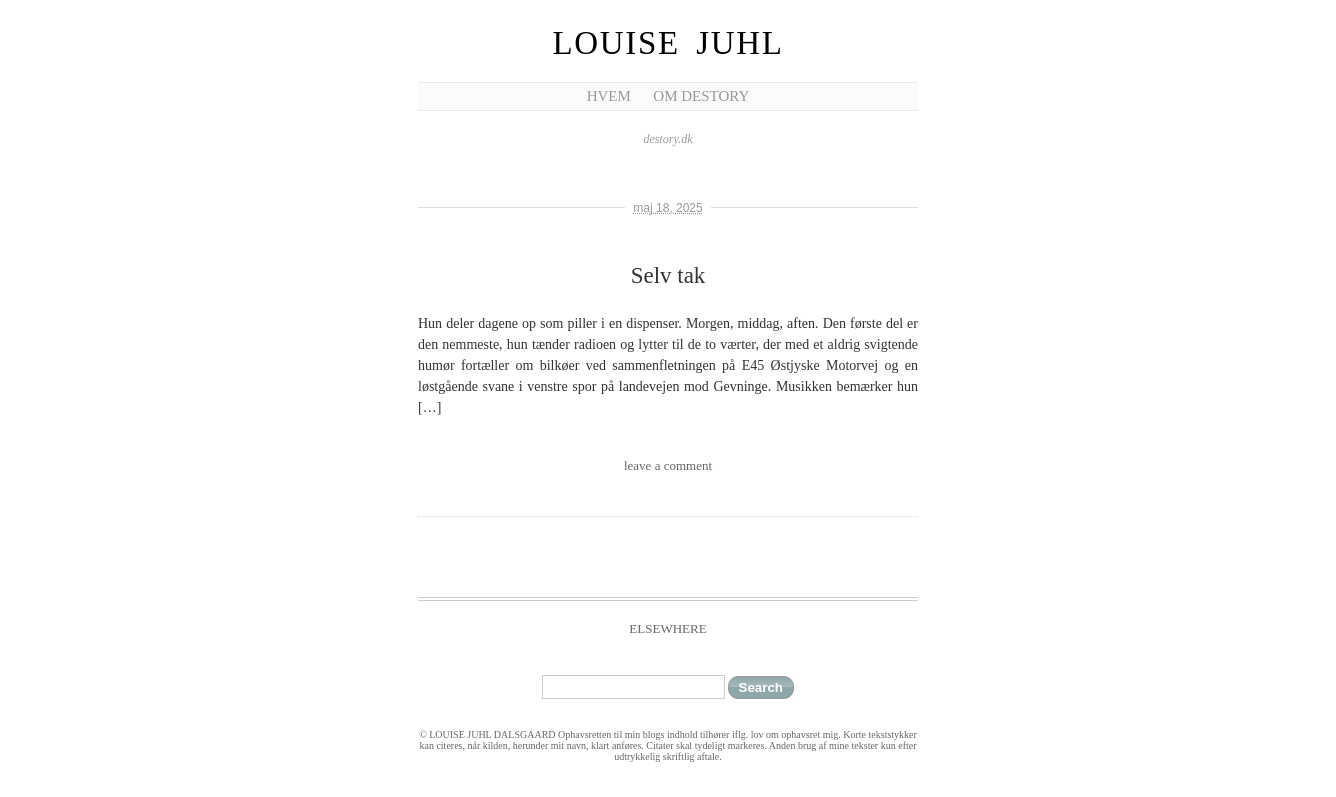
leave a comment (668, 465)
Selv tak (668, 275)
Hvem (609, 96)
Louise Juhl (668, 43)
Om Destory (701, 96)
